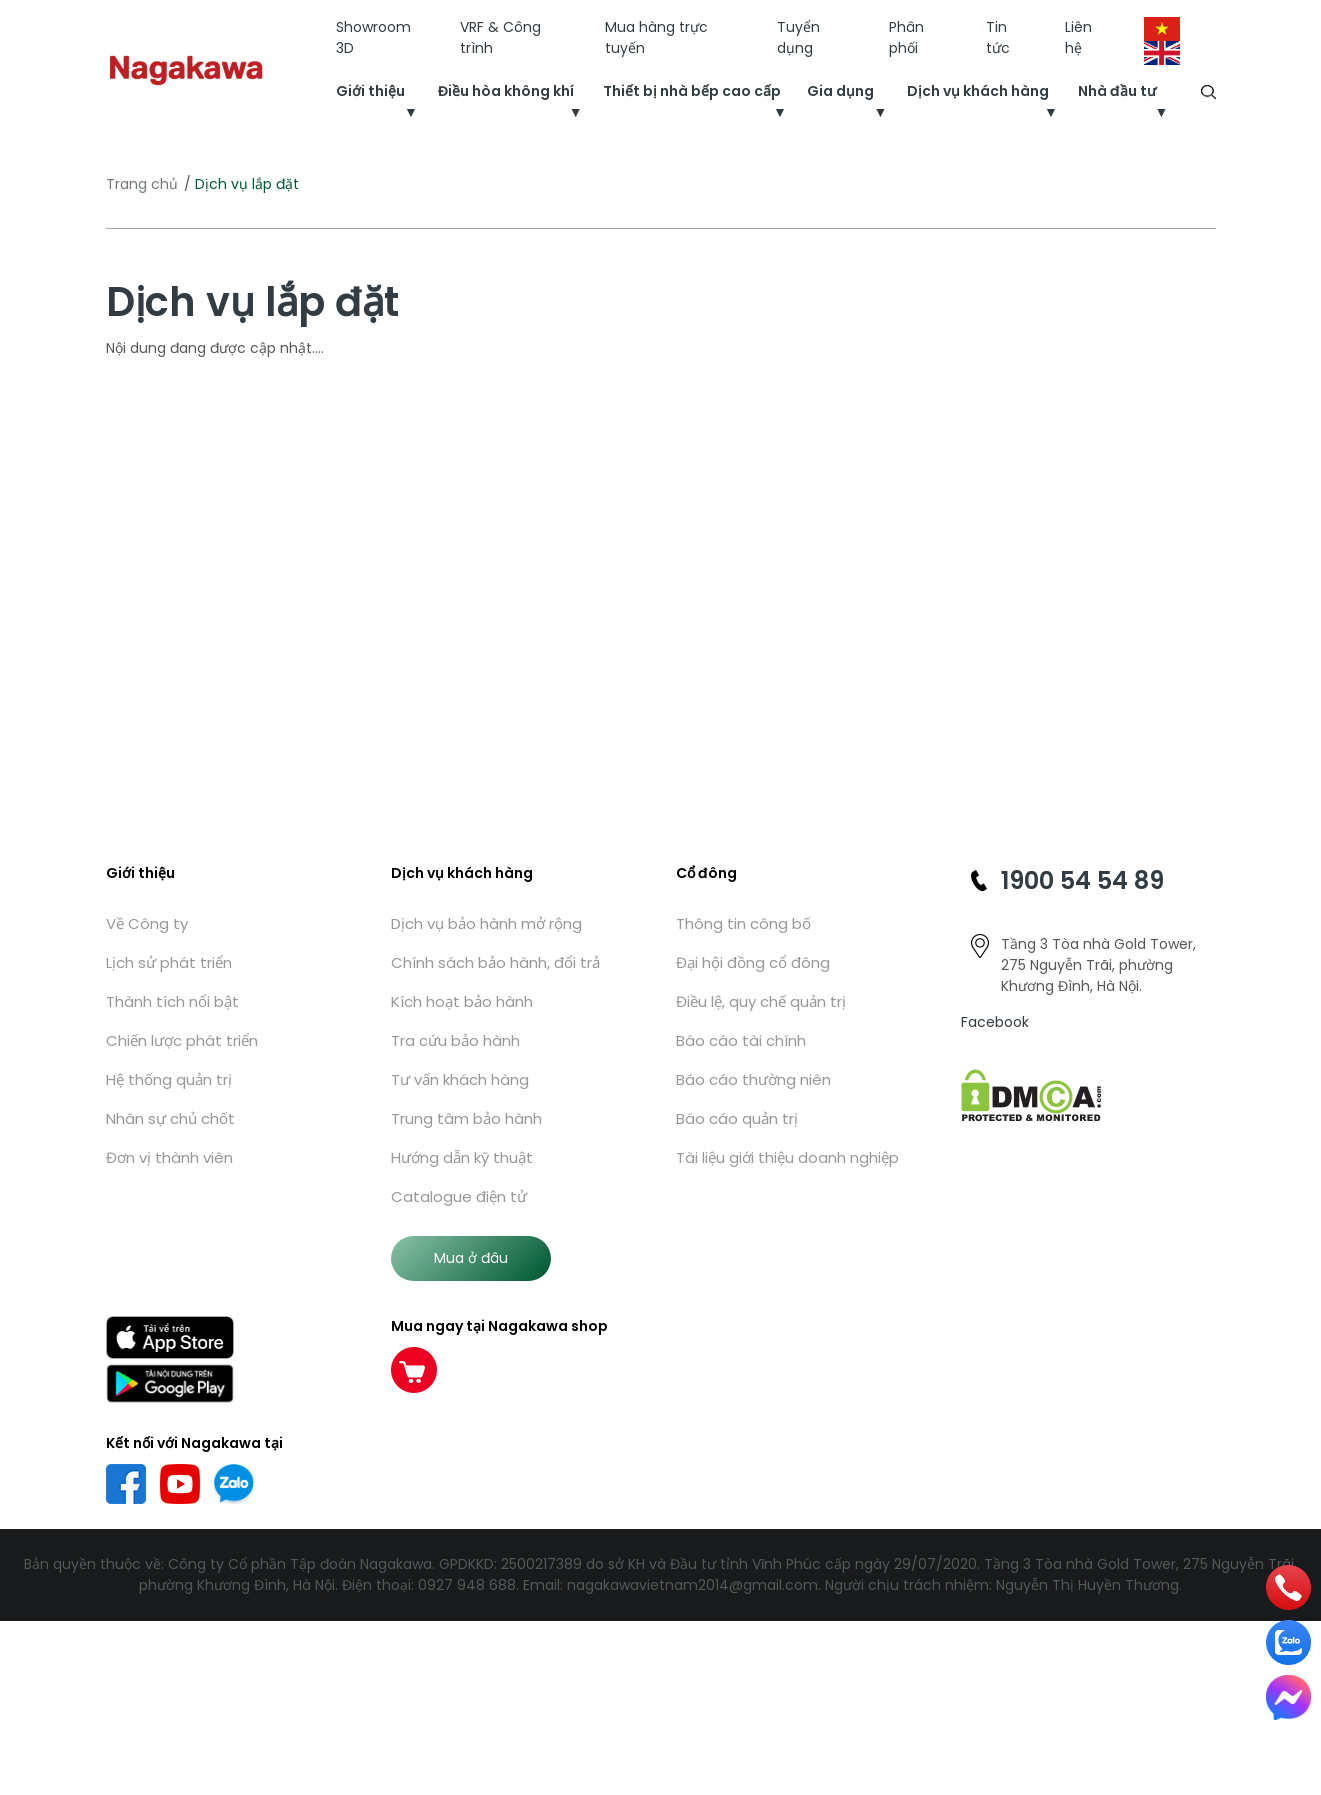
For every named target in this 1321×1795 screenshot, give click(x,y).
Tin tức (998, 37)
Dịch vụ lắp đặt (252, 302)
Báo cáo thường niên (753, 1079)
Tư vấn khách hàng (460, 1079)
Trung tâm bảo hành (466, 1118)
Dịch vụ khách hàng (978, 91)
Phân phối (906, 37)
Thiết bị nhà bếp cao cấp (692, 91)
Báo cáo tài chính (741, 1040)
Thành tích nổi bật (172, 1001)
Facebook (995, 1022)
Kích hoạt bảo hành (462, 1001)
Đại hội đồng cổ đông (753, 962)
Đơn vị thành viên (169, 1157)
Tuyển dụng (798, 37)
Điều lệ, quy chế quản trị (761, 1001)
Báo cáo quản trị (737, 1118)
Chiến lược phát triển (182, 1040)
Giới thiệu (370, 91)
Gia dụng (840, 91)
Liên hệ (1078, 37)
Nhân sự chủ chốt (170, 1118)
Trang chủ (142, 184)
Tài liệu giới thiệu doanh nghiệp (787, 1157)
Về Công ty (147, 923)
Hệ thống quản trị (169, 1079)
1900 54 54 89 (1082, 880)
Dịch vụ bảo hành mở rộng (486, 923)
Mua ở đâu (471, 1258)
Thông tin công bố (743, 923)
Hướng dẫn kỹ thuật (462, 1157)
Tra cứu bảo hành (455, 1040)
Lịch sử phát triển (169, 962)
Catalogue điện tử (459, 1196)
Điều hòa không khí (506, 91)
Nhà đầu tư (1117, 91)
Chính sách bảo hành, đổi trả (495, 962)
